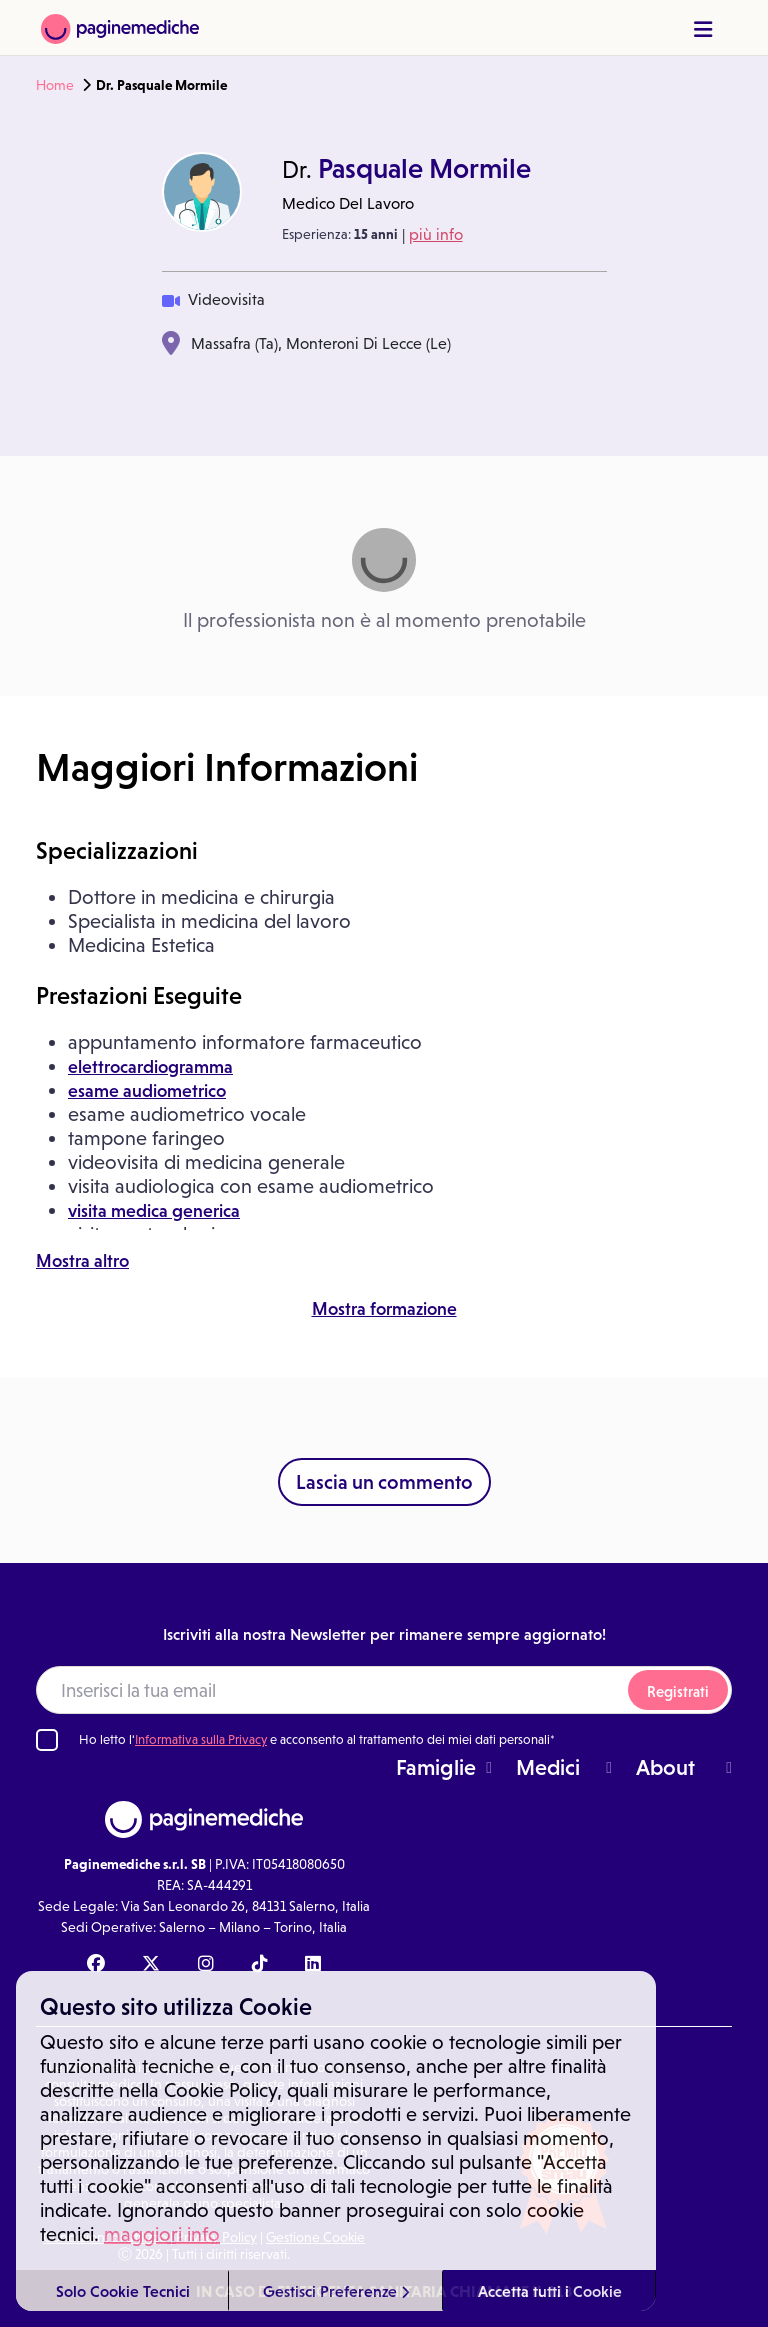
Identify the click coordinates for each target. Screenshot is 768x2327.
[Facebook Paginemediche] (96, 1965)
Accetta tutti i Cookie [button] (550, 2291)
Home (55, 85)
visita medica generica (154, 1211)
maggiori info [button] (162, 2234)
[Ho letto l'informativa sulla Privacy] (47, 1740)
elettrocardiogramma (150, 1067)
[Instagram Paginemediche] (206, 1965)
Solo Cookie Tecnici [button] (123, 2291)
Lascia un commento (384, 1482)
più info (436, 234)
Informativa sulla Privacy (201, 1739)
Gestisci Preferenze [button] (336, 2291)
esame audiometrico (147, 1091)
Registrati (678, 1691)
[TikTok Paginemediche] (260, 1965)
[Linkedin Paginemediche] (313, 1965)
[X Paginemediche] (151, 1965)
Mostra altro (82, 1261)
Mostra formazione (384, 1309)
